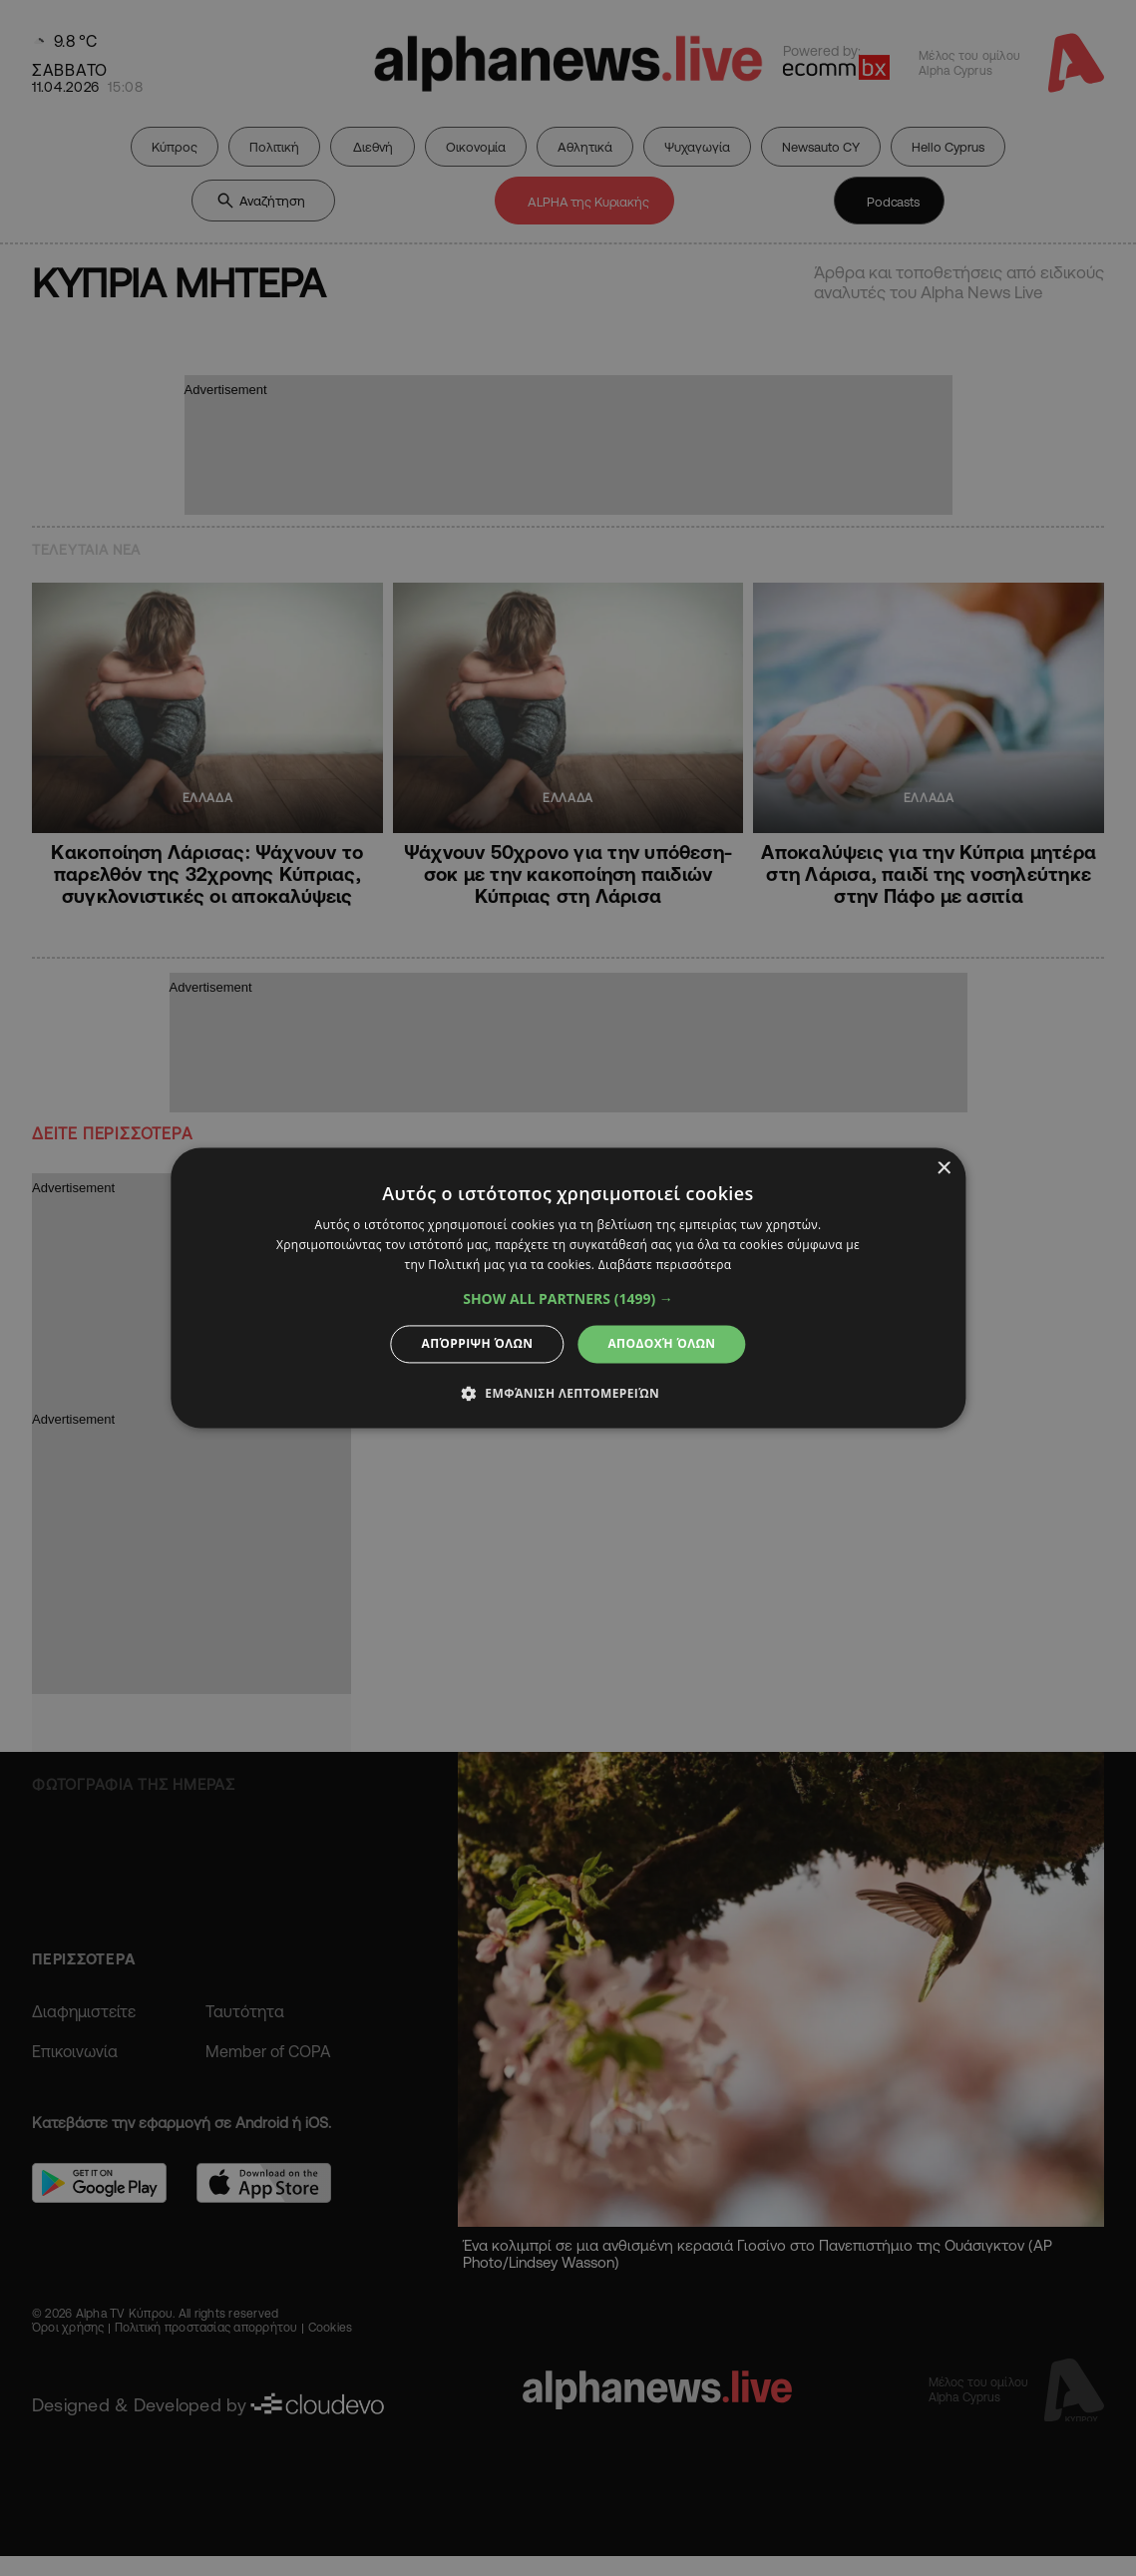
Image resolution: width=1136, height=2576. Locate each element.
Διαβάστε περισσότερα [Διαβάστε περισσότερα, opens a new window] (665, 1264)
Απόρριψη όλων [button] (478, 1343)
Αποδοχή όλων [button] (661, 1343)
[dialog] (568, 1288)
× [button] (943, 1168)
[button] (568, 1299)
